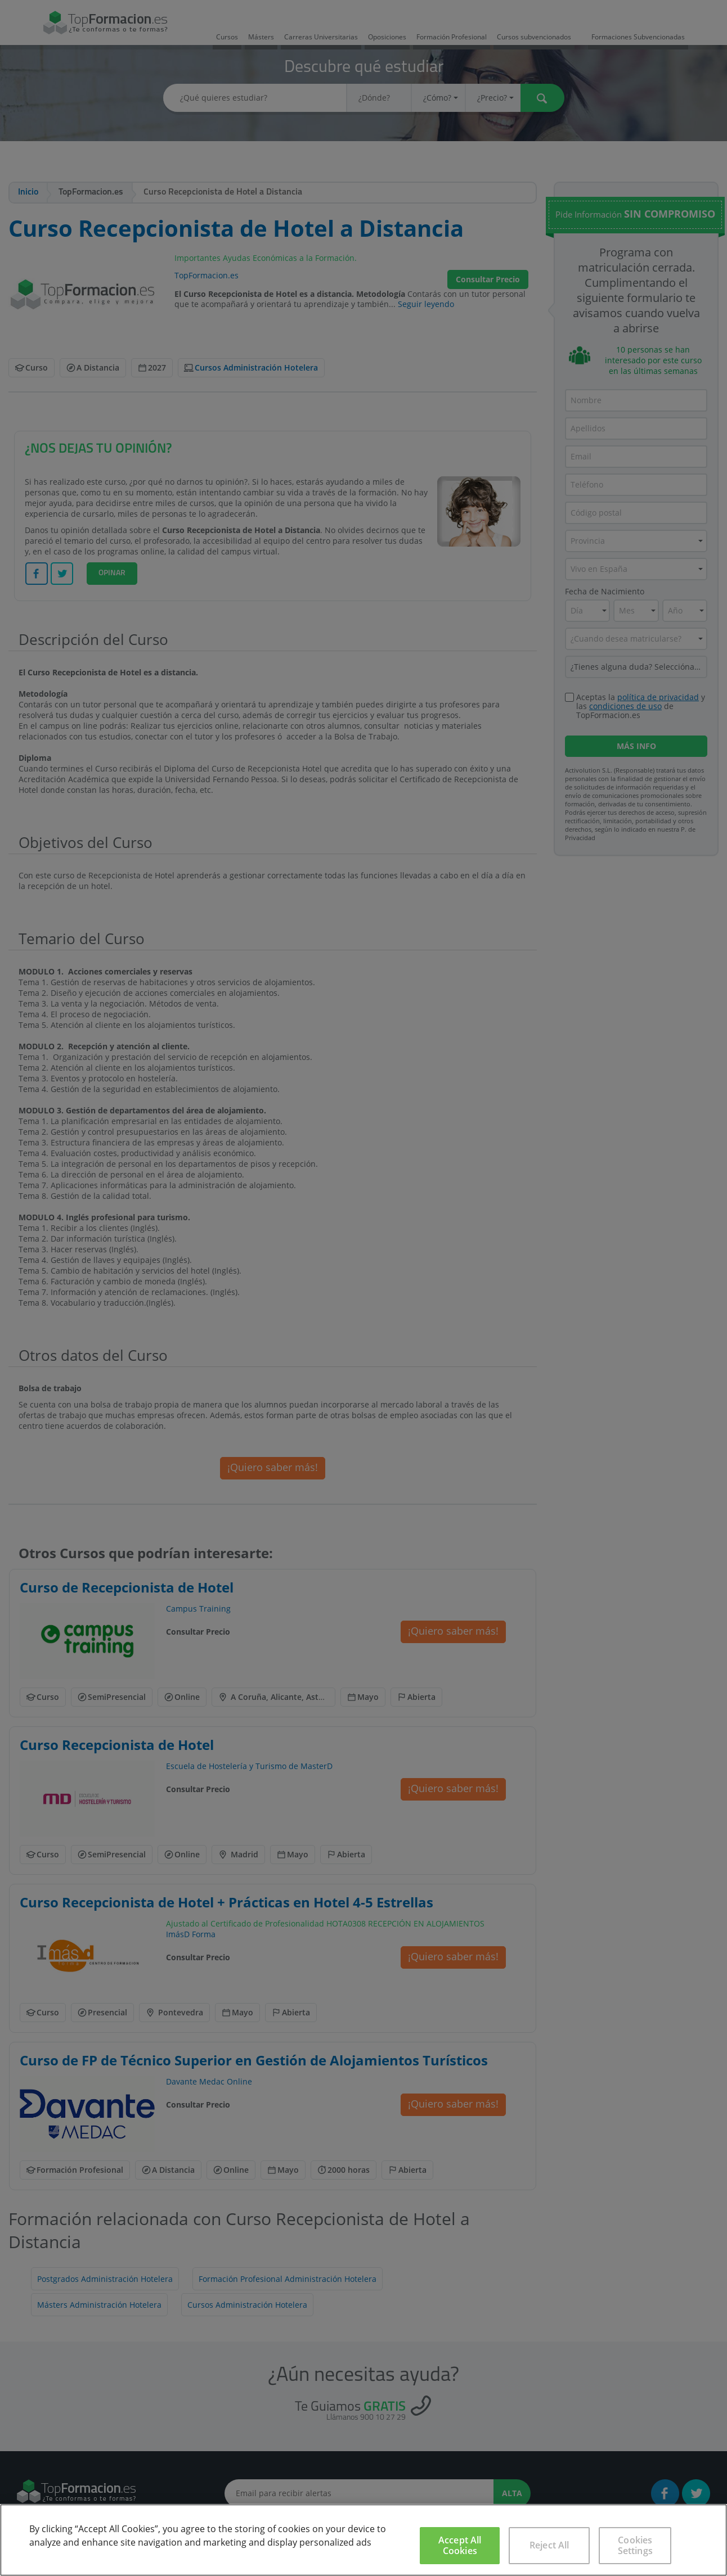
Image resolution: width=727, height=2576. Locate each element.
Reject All (549, 2545)
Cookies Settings (635, 2545)
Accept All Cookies (460, 2545)
